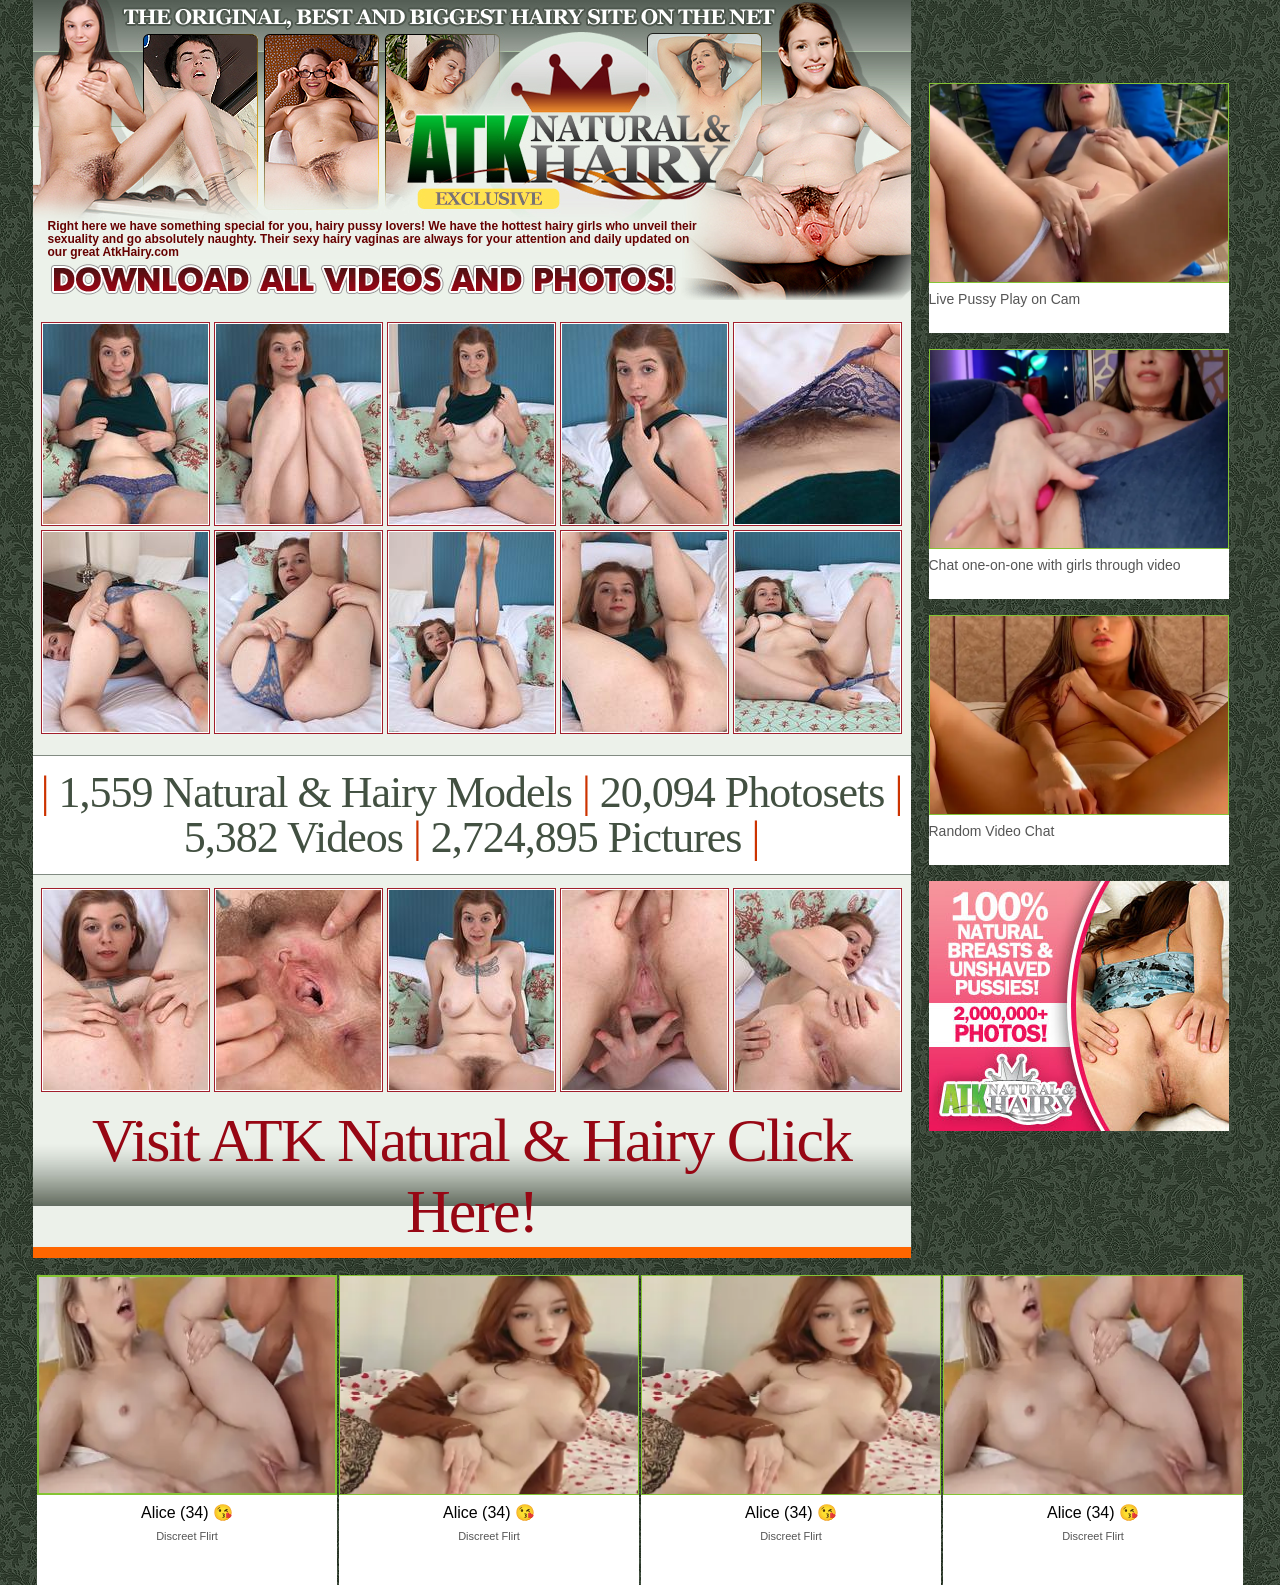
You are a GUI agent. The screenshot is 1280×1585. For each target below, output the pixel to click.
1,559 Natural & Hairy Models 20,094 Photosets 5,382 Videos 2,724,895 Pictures (471, 815)
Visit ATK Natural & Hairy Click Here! (471, 1175)
